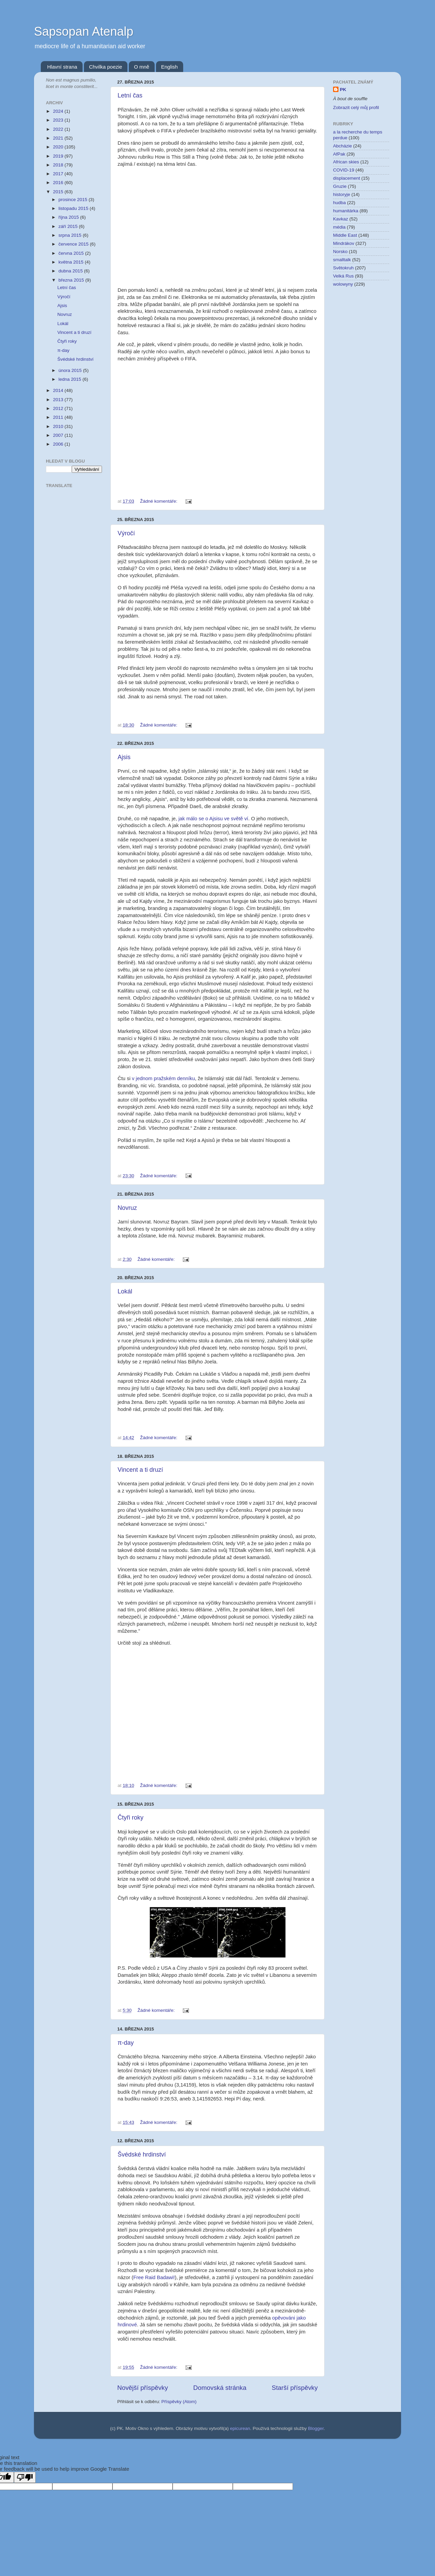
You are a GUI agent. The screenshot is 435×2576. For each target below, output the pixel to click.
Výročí (126, 533)
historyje (341, 194)
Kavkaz (340, 218)
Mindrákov (343, 243)
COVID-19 (343, 170)
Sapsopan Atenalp (83, 31)
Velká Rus (343, 276)
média (339, 227)
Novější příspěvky (142, 2387)
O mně (141, 67)
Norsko (340, 251)
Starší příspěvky (295, 2387)
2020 (59, 146)
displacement (346, 178)
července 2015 (74, 244)
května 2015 (71, 262)
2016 (59, 182)
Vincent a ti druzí (140, 1469)
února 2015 (70, 370)
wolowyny (343, 284)
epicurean (240, 2428)
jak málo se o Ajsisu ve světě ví (213, 818)
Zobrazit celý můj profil (356, 107)
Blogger (316, 2428)
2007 (59, 435)
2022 (59, 129)
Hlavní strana (62, 67)
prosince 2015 (73, 199)
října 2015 (69, 217)
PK (343, 89)
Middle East (345, 235)
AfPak (339, 154)
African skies (346, 161)
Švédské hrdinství (142, 2154)
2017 (59, 173)
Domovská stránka (219, 2387)
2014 (59, 390)
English (169, 67)
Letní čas (130, 95)
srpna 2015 (70, 235)
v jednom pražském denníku (163, 1078)
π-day (126, 2042)
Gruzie (340, 186)
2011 (59, 417)
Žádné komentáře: (159, 501)
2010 (59, 426)
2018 (59, 164)
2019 (59, 156)
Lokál (125, 1291)
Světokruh (343, 267)
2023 (59, 120)
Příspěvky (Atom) (179, 2401)
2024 (59, 111)
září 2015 (68, 226)
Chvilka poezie (105, 67)
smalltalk (342, 259)
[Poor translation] (25, 2477)
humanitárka (345, 210)
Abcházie (342, 145)
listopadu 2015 (74, 208)
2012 (59, 408)
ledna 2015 (70, 379)
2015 (59, 191)
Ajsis (124, 757)
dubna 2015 (71, 270)
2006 (59, 444)
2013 (59, 399)
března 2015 (71, 280)
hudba (339, 202)
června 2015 (71, 253)
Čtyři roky (130, 1817)
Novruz (127, 1207)
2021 (59, 138)
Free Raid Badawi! (154, 2277)
